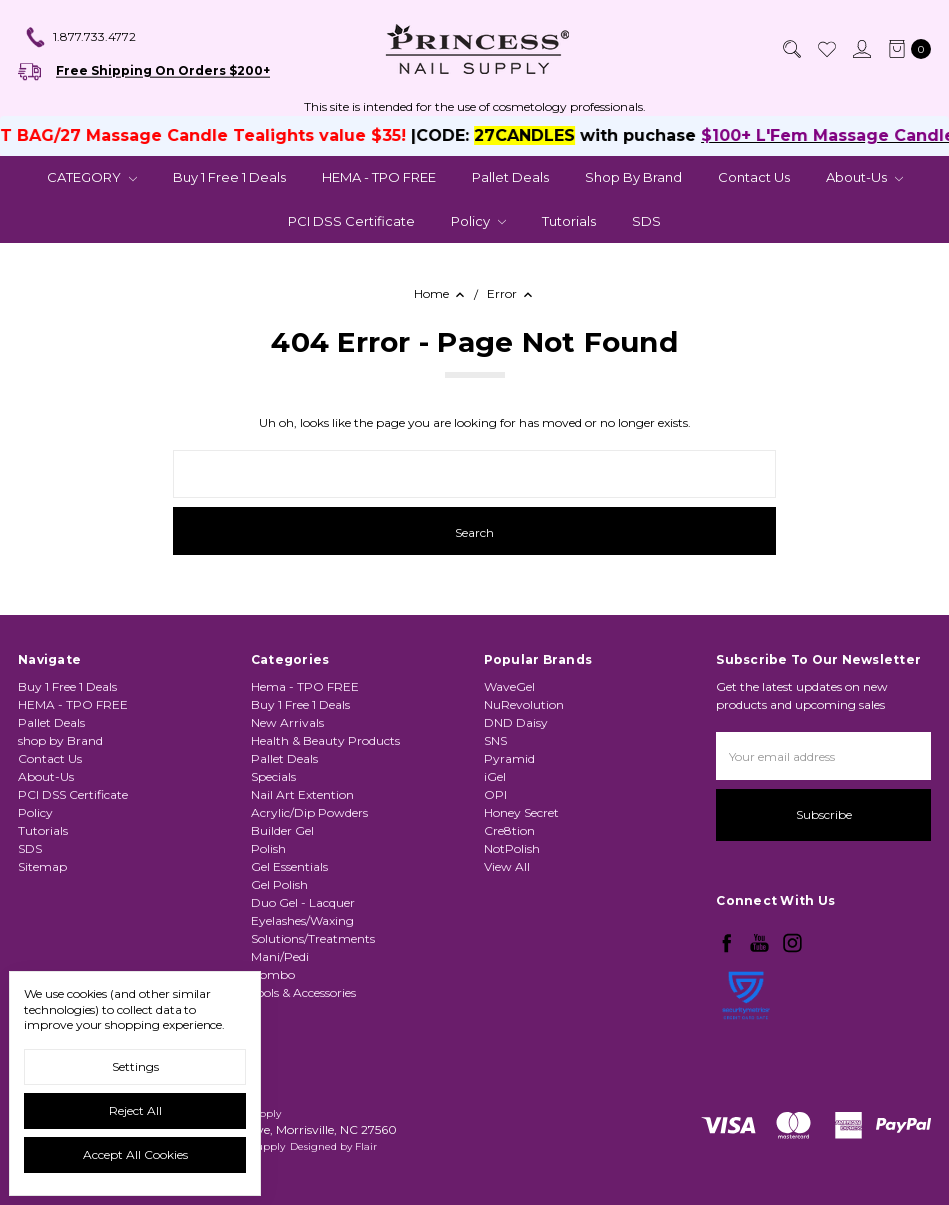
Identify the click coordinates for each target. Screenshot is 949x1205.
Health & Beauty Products (325, 740)
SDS (646, 221)
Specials (273, 776)
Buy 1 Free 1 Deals (229, 177)
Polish (268, 848)
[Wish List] (826, 49)
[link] (746, 1048)
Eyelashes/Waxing (302, 920)
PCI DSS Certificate (351, 221)
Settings (135, 1066)
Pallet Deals (510, 177)
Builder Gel (282, 830)
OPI (495, 794)
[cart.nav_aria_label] (905, 49)
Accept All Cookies (135, 1154)
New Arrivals (287, 722)
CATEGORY (92, 177)
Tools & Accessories (303, 992)
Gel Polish (279, 884)
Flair (366, 1146)
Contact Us (754, 177)
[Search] (791, 49)
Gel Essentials (289, 866)
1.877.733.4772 (80, 38)
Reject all (135, 1110)
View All (507, 866)
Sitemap (42, 866)
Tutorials (569, 221)
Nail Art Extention (302, 794)
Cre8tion (509, 830)
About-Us (864, 177)
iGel (495, 776)
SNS (495, 740)
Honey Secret (521, 812)
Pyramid (509, 758)
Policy (478, 221)
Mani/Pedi (280, 956)
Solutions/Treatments (313, 938)
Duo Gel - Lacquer (303, 902)
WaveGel (509, 686)
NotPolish (512, 848)
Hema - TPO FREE (305, 686)
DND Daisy (516, 722)
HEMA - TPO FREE (379, 177)
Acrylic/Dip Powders (309, 812)
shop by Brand (633, 177)
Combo (273, 974)
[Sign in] (861, 49)
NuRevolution (524, 704)
